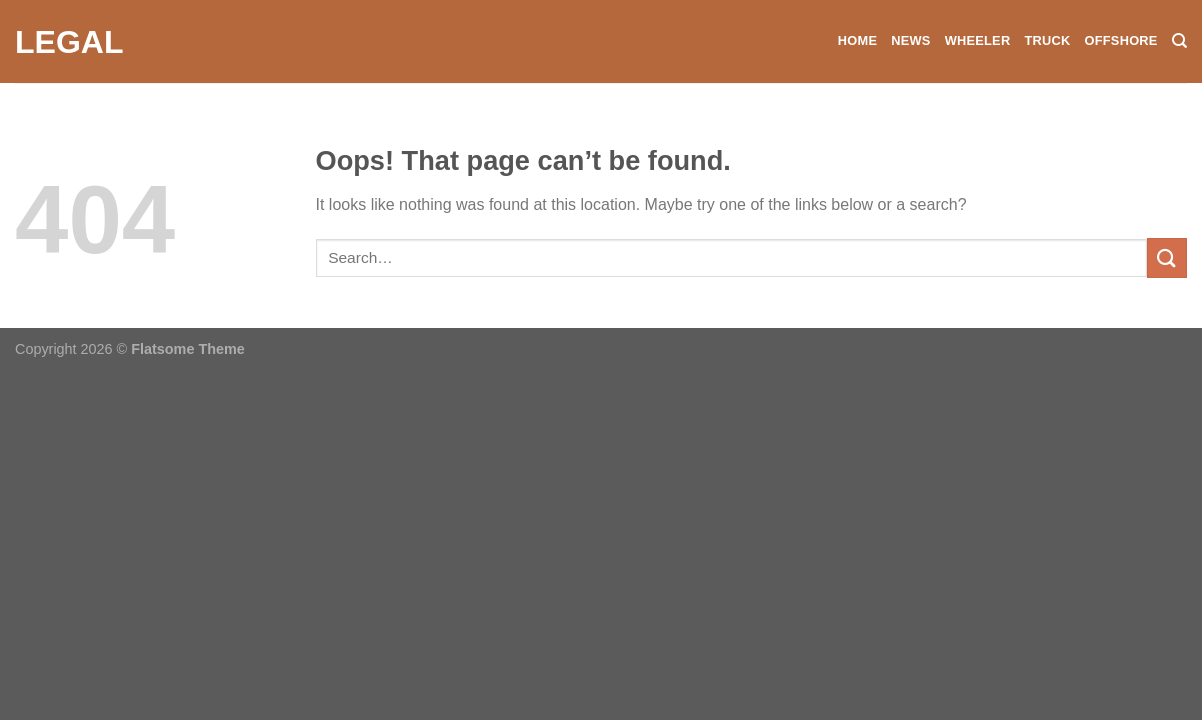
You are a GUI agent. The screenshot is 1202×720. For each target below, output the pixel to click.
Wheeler (978, 40)
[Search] (1179, 41)
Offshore (1120, 40)
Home (857, 40)
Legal (69, 42)
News (910, 40)
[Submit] (1167, 257)
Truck (1047, 40)
